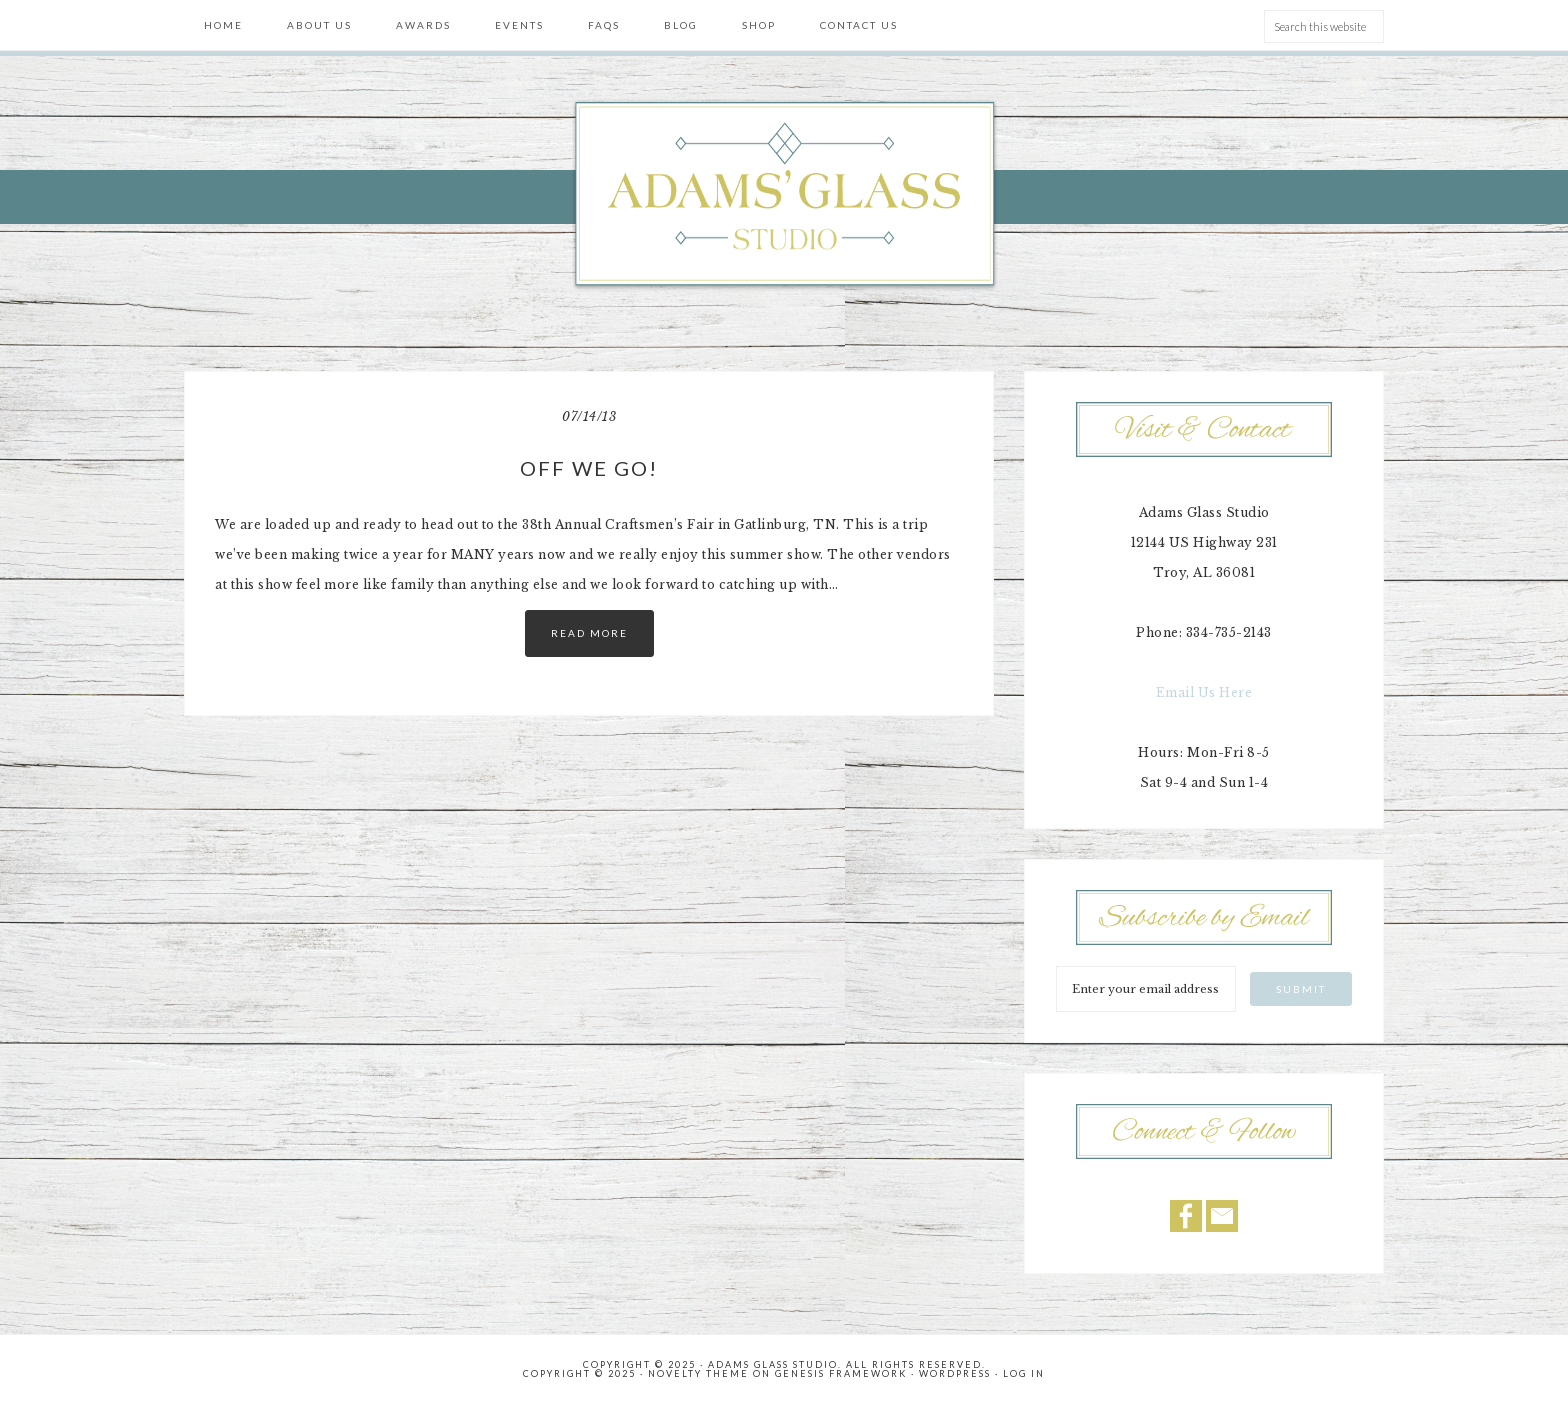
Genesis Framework (841, 1373)
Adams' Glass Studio (784, 196)
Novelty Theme (698, 1373)
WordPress (955, 1373)
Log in (1024, 1373)
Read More (589, 633)
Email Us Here (1204, 692)
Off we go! (589, 468)
